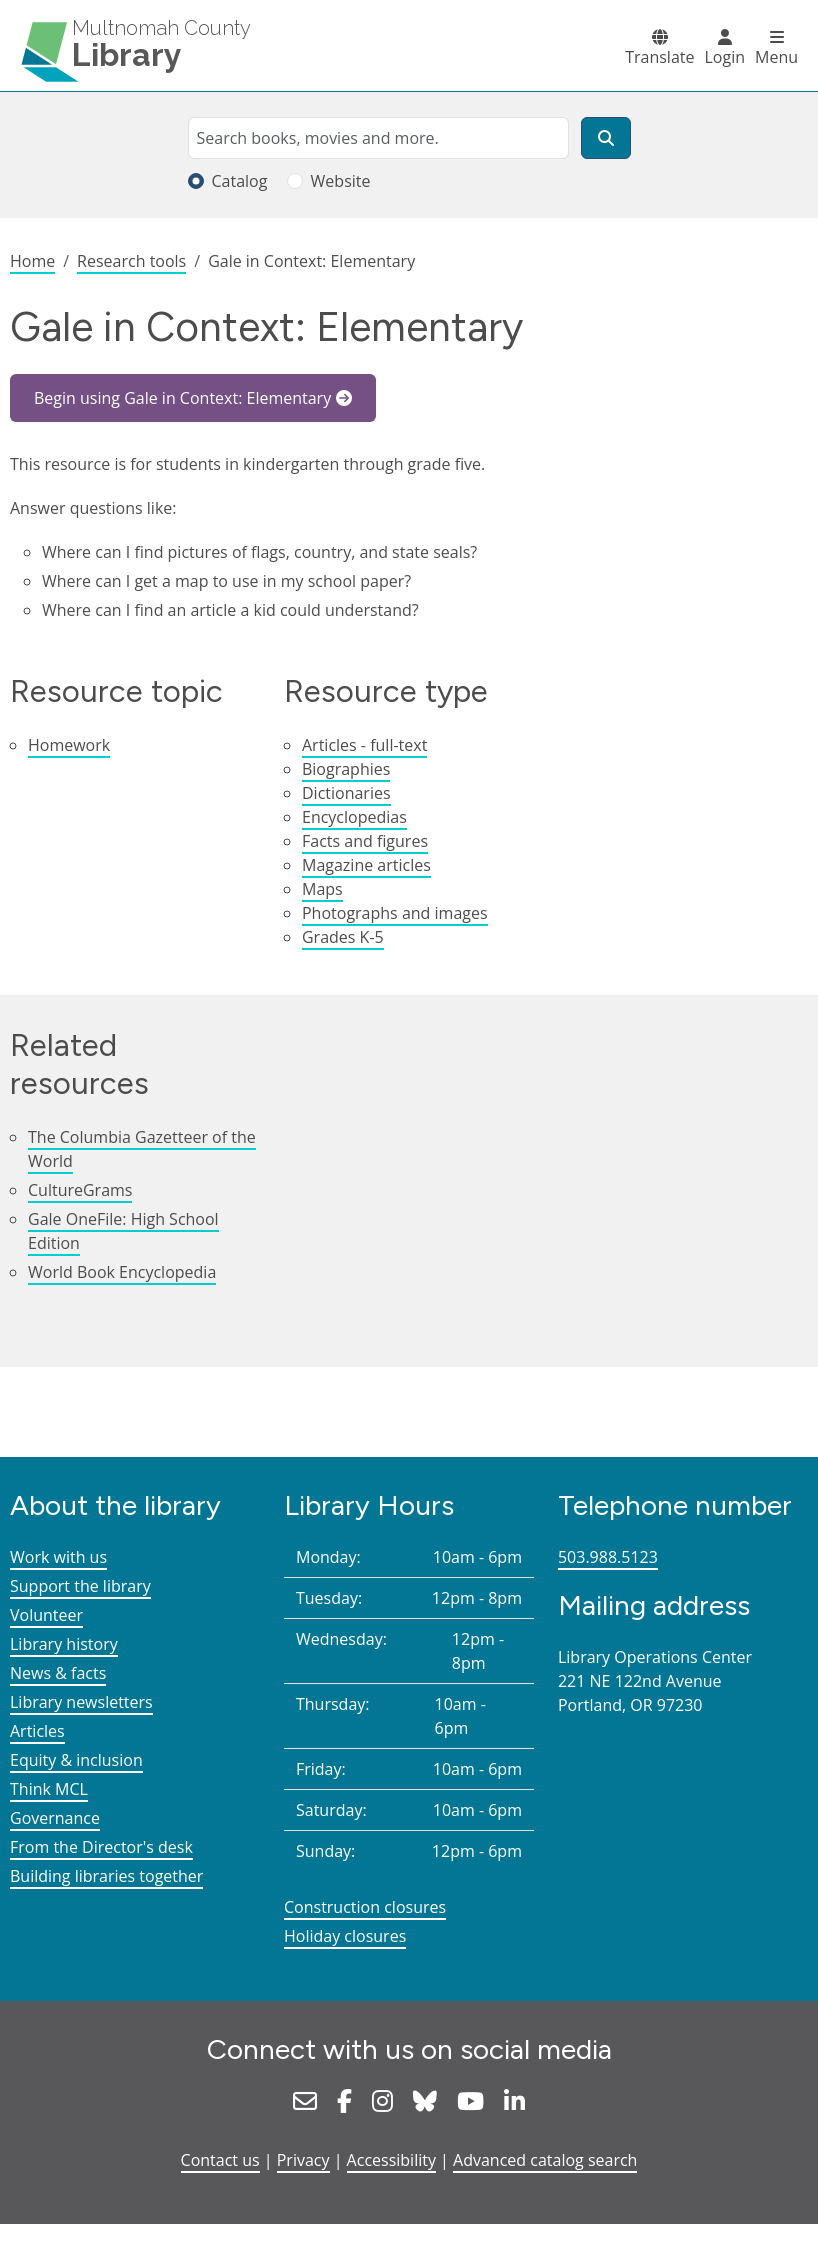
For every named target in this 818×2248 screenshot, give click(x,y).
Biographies (346, 769)
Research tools (131, 261)
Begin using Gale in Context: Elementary (182, 398)
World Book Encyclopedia (122, 1272)
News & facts (58, 1673)
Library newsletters (81, 1702)
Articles (37, 1731)
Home (32, 261)
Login (724, 57)
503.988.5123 (608, 1557)
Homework (69, 745)
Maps (322, 889)
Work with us (58, 1557)
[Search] (606, 138)
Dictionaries (346, 793)
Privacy (303, 2160)
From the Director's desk (101, 1847)
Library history (64, 1644)
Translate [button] (659, 57)
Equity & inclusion (76, 1760)
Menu (776, 57)
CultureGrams (80, 1190)
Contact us (220, 2160)
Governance (55, 1818)
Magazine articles (366, 865)
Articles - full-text (364, 745)
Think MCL (49, 1789)
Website (341, 181)
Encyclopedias (354, 817)
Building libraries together (106, 1876)
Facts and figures (365, 841)
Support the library (80, 1586)
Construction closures (365, 1907)
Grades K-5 (343, 937)
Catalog (240, 181)
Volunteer (46, 1615)
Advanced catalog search (545, 2160)
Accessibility (391, 2160)
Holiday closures (345, 1936)
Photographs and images (395, 913)
